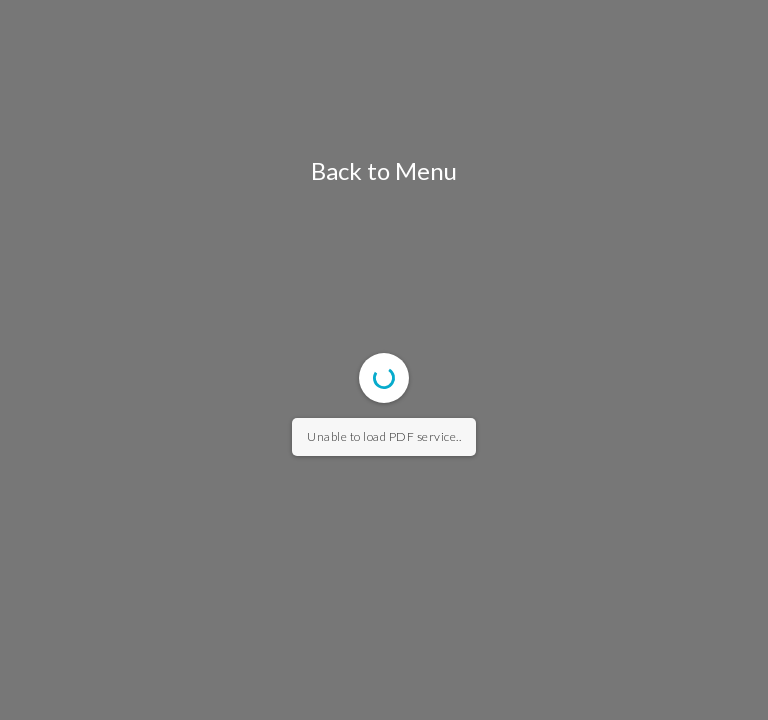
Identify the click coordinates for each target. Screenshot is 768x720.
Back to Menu (384, 170)
